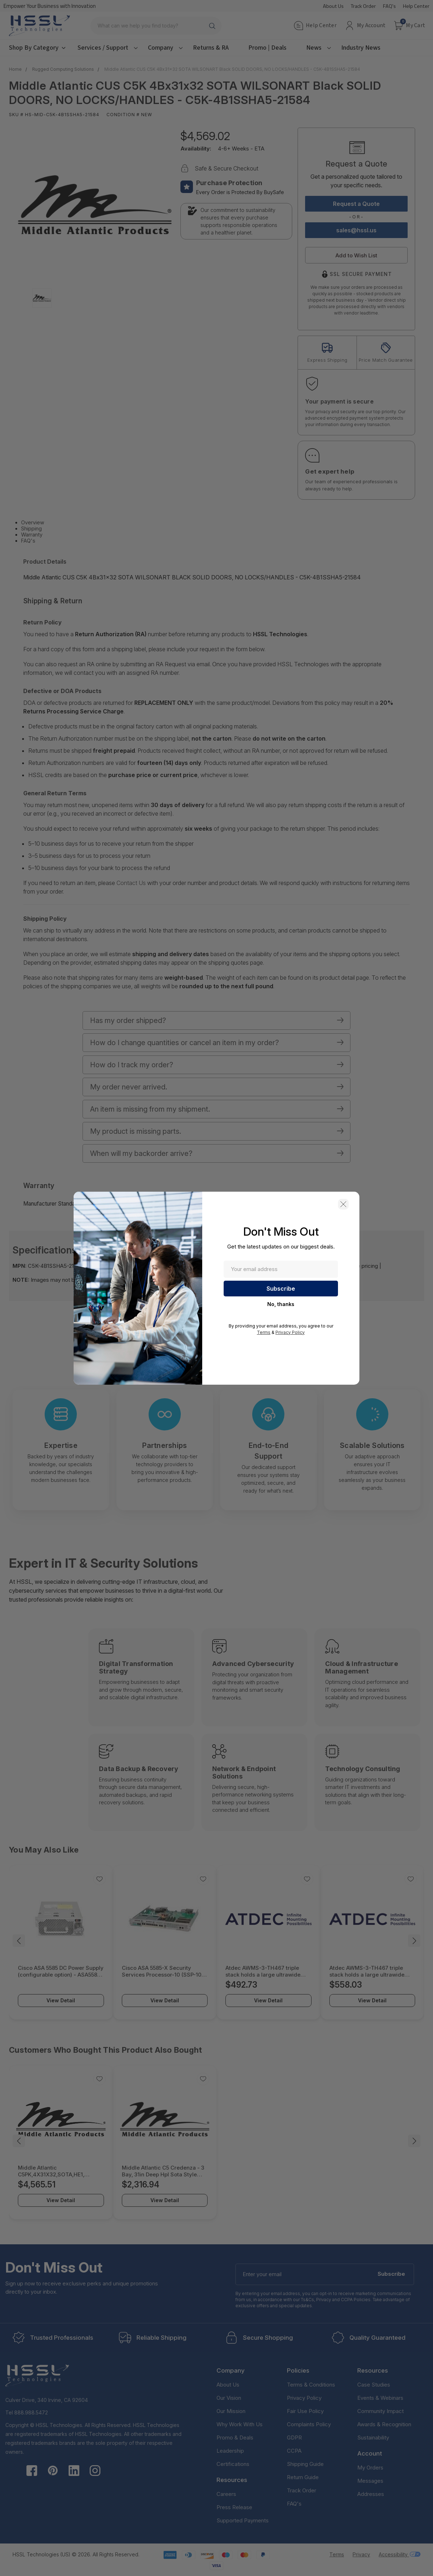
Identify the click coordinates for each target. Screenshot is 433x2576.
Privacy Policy (290, 1332)
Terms (263, 1332)
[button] (343, 1204)
